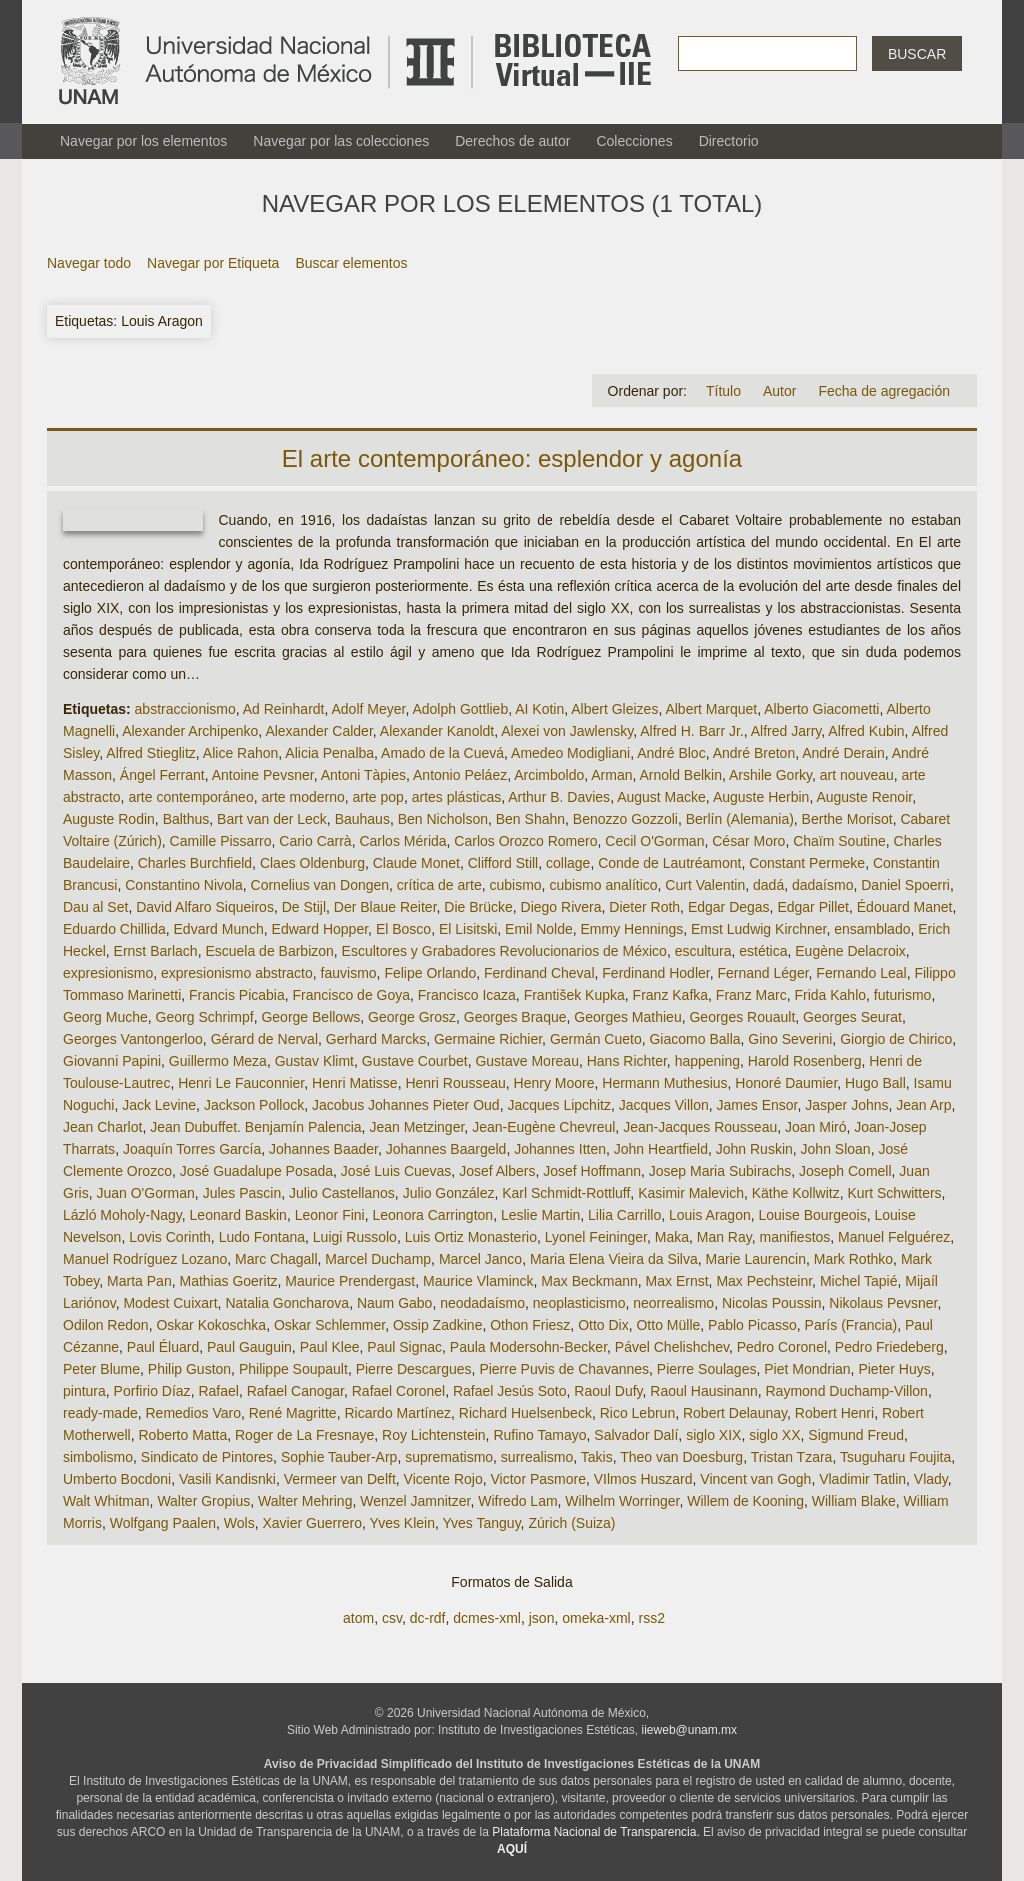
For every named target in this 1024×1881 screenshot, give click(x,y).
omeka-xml (596, 1618)
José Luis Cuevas (396, 1171)
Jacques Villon (664, 1105)
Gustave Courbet (415, 1061)
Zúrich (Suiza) (571, 1523)
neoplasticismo (579, 1303)
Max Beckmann (589, 1281)
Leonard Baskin (238, 1215)
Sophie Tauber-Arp (339, 1457)
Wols (239, 1523)
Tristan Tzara (792, 1457)
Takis (597, 1457)
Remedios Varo (192, 1413)
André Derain (843, 753)
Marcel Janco (480, 1259)
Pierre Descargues (414, 1369)
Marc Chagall (276, 1259)
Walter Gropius (203, 1501)
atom (358, 1618)
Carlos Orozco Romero (525, 841)
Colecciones (634, 141)
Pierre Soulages (707, 1369)
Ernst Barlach (156, 951)
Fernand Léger (762, 973)
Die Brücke (478, 907)
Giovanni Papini (112, 1061)
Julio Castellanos (342, 1193)
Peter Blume (101, 1369)
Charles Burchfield (195, 863)
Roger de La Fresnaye (304, 1435)
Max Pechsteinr (764, 1281)
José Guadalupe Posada (256, 1171)
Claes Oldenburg (312, 863)
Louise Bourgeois (813, 1215)
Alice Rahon (241, 753)
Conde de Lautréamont (669, 863)
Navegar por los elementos (143, 141)
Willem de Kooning (745, 1501)
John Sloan (836, 1149)
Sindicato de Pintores (207, 1457)
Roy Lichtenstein (434, 1435)
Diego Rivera (561, 907)
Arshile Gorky (770, 775)
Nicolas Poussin (772, 1303)
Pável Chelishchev (672, 1347)
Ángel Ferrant (162, 775)
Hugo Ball (875, 1083)
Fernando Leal (861, 973)
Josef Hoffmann (592, 1171)
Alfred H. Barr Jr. (691, 731)
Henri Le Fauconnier (241, 1083)
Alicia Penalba (329, 753)
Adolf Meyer (368, 709)
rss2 (651, 1618)
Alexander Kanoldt (437, 731)
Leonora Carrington (432, 1215)
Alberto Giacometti (821, 709)
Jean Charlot (102, 1127)
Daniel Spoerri (905, 885)
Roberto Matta (182, 1435)
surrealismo (537, 1457)
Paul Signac (404, 1347)
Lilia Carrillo (624, 1215)
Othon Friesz (530, 1325)
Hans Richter (627, 1061)
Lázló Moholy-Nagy (122, 1215)
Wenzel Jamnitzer (415, 1501)
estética (763, 951)
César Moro (748, 841)
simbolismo (98, 1457)
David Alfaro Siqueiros (205, 907)
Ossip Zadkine (437, 1325)
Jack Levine (159, 1105)
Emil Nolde (539, 929)
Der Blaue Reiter (385, 907)
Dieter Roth (644, 907)
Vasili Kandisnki (227, 1479)
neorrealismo (673, 1303)
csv (392, 1618)
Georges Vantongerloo (133, 1039)
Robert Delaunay (735, 1413)
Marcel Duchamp (378, 1259)
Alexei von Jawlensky (567, 731)
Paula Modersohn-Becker (528, 1347)
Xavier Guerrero (312, 1523)
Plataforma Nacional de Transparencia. (595, 1832)
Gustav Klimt (314, 1061)
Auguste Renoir (864, 797)
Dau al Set (95, 907)
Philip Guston (189, 1369)
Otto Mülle (668, 1325)
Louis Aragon (710, 1215)
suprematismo (449, 1457)
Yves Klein (402, 1523)
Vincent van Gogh (755, 1479)
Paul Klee (330, 1347)
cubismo (515, 885)
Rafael (218, 1391)
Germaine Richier (488, 1039)
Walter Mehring (305, 1501)
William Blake (854, 1501)
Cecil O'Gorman (654, 841)
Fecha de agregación (884, 391)
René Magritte (293, 1413)
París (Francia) (851, 1325)
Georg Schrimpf (205, 1017)
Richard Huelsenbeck (525, 1413)
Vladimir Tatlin (862, 1479)
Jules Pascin (242, 1193)
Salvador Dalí (636, 1435)
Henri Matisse (355, 1083)
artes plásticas (456, 797)
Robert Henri (834, 1413)
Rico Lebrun (638, 1413)
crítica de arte (439, 885)
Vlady (931, 1479)
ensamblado (872, 929)
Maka (672, 1237)
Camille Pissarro (221, 841)
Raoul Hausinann (703, 1391)
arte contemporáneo (190, 797)
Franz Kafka (670, 995)
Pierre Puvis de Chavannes (564, 1369)
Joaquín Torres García (192, 1149)
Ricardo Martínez (397, 1413)
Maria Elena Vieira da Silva (614, 1259)
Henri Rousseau (455, 1083)
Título (723, 391)
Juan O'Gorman (145, 1193)
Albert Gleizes (614, 709)
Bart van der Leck (272, 819)
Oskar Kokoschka (211, 1325)
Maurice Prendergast (350, 1281)
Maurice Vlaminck (478, 1281)
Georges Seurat (852, 1017)
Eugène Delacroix (850, 951)
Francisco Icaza (467, 995)
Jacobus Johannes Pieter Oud (406, 1105)
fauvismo (349, 973)
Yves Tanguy (482, 1523)
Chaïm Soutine (839, 841)
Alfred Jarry (786, 731)
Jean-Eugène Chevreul (543, 1127)
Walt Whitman (106, 1501)
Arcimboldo (549, 775)
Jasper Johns (846, 1105)
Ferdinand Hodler (655, 973)
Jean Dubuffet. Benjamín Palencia (255, 1127)
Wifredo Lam (517, 1501)
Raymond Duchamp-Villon (847, 1391)
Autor (779, 391)
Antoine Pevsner (263, 775)
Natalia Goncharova (287, 1303)
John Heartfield (661, 1149)
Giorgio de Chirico (896, 1039)
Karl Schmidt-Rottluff (566, 1193)
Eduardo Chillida (114, 929)
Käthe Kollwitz (796, 1193)
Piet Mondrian (807, 1369)
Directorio (729, 141)
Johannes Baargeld (446, 1149)
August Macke (661, 797)
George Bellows (310, 1017)
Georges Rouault (742, 1017)
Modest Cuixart (170, 1303)
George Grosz (412, 1017)
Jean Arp (923, 1105)
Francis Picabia (237, 995)
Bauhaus (362, 819)
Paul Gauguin (249, 1347)
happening (707, 1061)
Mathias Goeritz (228, 1281)
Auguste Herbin (761, 797)
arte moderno (302, 797)
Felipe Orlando (430, 973)
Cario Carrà (315, 841)
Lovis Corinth (170, 1237)
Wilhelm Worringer (622, 1501)
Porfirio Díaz (152, 1391)
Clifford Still (503, 863)
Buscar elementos (351, 263)
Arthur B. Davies (559, 797)
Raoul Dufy (608, 1391)
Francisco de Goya (352, 995)
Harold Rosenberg (805, 1061)
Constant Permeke (807, 863)
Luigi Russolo (355, 1237)
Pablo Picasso (752, 1325)
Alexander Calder (318, 731)
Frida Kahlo (830, 995)
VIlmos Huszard (643, 1479)
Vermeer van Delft (340, 1479)
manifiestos (795, 1237)
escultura (703, 951)
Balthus (186, 819)
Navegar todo (89, 263)
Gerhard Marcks (376, 1039)
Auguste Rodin (109, 819)
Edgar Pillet (813, 907)
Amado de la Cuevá (442, 753)
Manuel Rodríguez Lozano (145, 1259)
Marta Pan (139, 1281)
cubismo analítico (603, 885)
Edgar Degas (729, 907)
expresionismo (108, 973)
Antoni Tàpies (363, 775)
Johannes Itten (560, 1149)
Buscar (917, 54)
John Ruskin (754, 1149)
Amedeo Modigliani (570, 753)
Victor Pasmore (538, 1479)
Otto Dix (603, 1325)
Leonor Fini (330, 1215)
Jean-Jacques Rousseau (700, 1127)
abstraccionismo (185, 709)
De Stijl (304, 907)
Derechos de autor (512, 141)
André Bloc (671, 753)
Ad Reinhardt (284, 709)
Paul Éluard (163, 1347)
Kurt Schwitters (894, 1193)
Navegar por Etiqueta (213, 263)
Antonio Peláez (460, 775)
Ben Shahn (530, 819)
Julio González (449, 1193)
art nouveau (857, 775)
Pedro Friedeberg (889, 1347)
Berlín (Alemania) (740, 819)
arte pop (378, 797)
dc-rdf (428, 1618)
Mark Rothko (853, 1259)
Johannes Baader (323, 1149)
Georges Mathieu (627, 1017)
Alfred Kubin (866, 731)
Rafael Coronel (398, 1391)
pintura (84, 1391)
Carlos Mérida (402, 841)
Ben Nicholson (443, 819)
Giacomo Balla (694, 1039)
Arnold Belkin (681, 775)
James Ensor (757, 1105)
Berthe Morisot (847, 819)
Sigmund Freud (856, 1435)
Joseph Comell (845, 1171)
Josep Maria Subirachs (720, 1171)
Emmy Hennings (632, 929)
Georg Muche (105, 1017)
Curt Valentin (705, 885)
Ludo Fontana (262, 1237)
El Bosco (403, 929)
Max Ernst (677, 1281)
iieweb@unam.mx (690, 1730)
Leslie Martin (540, 1215)
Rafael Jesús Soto (510, 1391)
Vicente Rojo (443, 1479)
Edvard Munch (219, 929)
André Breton (754, 753)
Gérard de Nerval (264, 1039)
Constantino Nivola (184, 885)
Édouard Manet (905, 907)
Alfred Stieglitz (150, 753)
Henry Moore (554, 1083)
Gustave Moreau (527, 1061)
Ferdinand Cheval (539, 973)
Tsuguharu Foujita (895, 1457)
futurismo (903, 995)
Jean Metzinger (416, 1127)
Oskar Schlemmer (329, 1325)
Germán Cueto (596, 1039)
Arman (611, 775)
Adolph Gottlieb (460, 709)
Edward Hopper (320, 929)
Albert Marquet (711, 709)
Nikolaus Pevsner (883, 1303)
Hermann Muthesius (664, 1083)
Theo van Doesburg (681, 1457)
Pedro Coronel (782, 1347)
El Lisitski (468, 929)
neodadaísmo (482, 1303)
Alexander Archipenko (190, 731)
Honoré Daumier (786, 1083)
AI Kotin (539, 709)
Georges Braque (515, 1017)
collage (568, 863)
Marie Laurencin (756, 1259)
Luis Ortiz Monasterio (471, 1237)
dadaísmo (822, 885)
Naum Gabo (394, 1303)
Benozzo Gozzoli (625, 819)
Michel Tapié (859, 1281)
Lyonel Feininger (596, 1237)
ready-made (100, 1413)
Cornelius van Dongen (320, 885)
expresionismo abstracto (237, 973)
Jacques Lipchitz (559, 1105)
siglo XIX (713, 1435)
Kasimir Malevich (691, 1193)
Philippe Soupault (293, 1369)
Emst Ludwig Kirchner (758, 929)
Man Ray (724, 1237)
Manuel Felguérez (894, 1237)
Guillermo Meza (218, 1061)
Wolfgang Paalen (163, 1523)
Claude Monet (416, 863)
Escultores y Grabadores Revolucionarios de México (504, 951)
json (542, 1618)
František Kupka (574, 995)
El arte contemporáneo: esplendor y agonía (512, 458)
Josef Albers (497, 1171)
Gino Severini (790, 1039)
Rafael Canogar (295, 1391)
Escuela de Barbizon (269, 951)
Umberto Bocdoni (117, 1479)
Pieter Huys (894, 1369)
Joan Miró (815, 1127)
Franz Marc (751, 995)
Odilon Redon (106, 1325)
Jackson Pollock (254, 1105)
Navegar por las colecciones (341, 141)
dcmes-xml (487, 1618)
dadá (768, 885)
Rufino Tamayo (539, 1435)
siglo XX (774, 1435)
